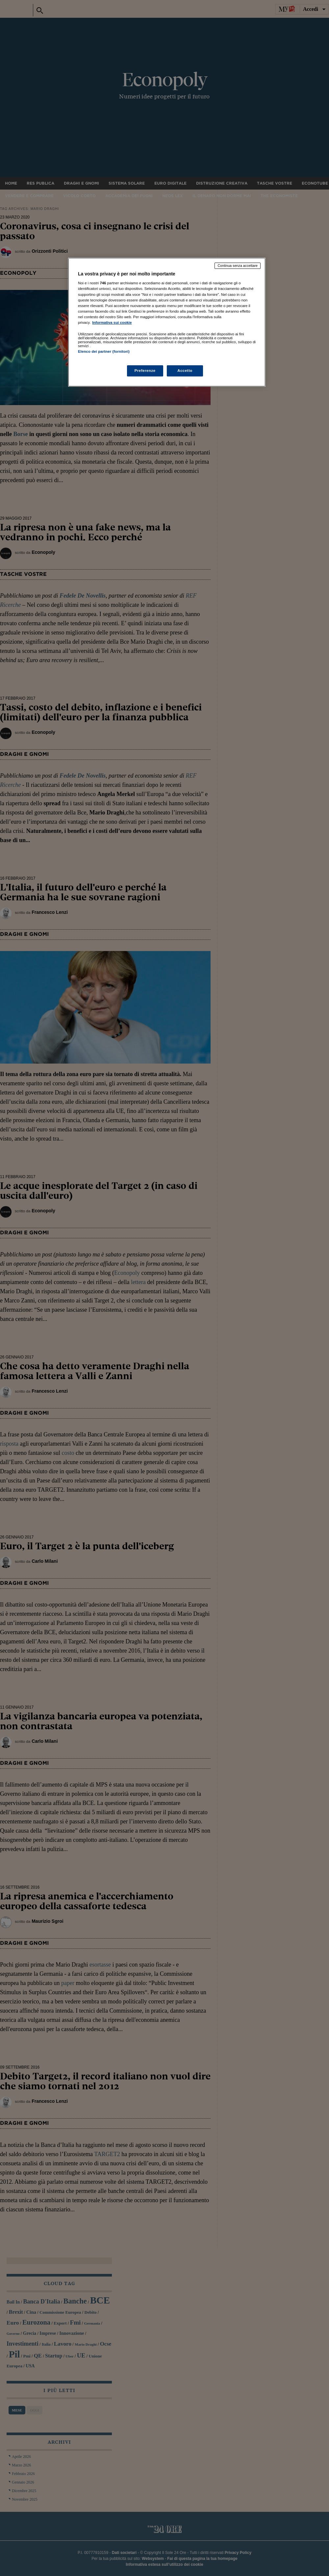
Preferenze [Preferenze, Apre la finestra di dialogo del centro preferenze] (145, 371)
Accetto (184, 371)
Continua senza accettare (237, 266)
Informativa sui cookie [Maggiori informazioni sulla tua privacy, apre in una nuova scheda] (112, 322)
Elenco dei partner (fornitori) (104, 351)
